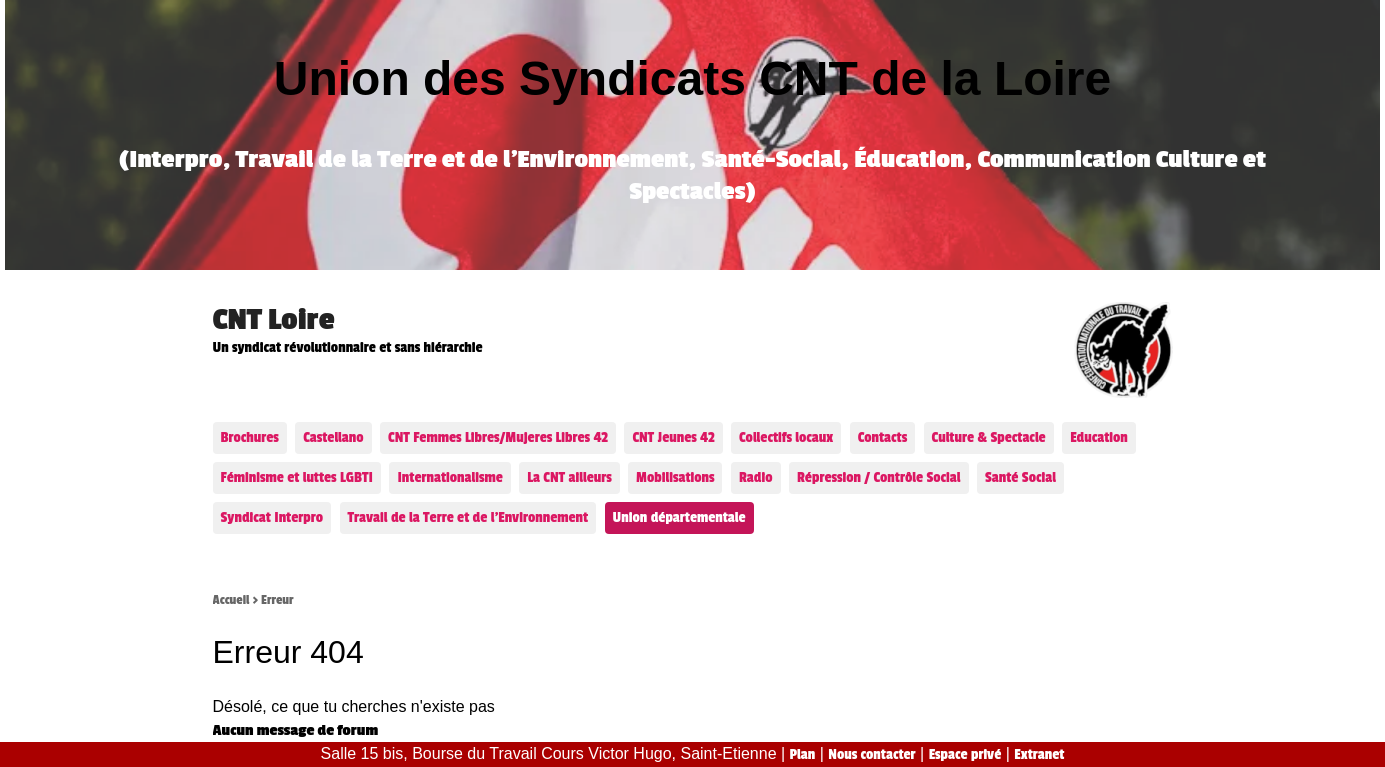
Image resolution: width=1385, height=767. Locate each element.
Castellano (333, 437)
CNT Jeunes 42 (673, 437)
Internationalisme (449, 477)
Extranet (1039, 754)
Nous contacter (871, 754)
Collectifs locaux (786, 437)
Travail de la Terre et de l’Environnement (468, 517)
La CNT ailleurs (569, 477)
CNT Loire (274, 320)
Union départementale (679, 517)
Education (1099, 437)
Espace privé (965, 754)
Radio (756, 477)
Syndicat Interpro (272, 517)
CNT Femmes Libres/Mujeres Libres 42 (498, 437)
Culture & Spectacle (989, 437)
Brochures (250, 437)
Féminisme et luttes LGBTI (297, 477)
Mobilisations (675, 477)
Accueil (231, 600)
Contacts (882, 437)
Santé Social (1020, 477)
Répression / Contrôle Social (879, 477)
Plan (803, 754)
